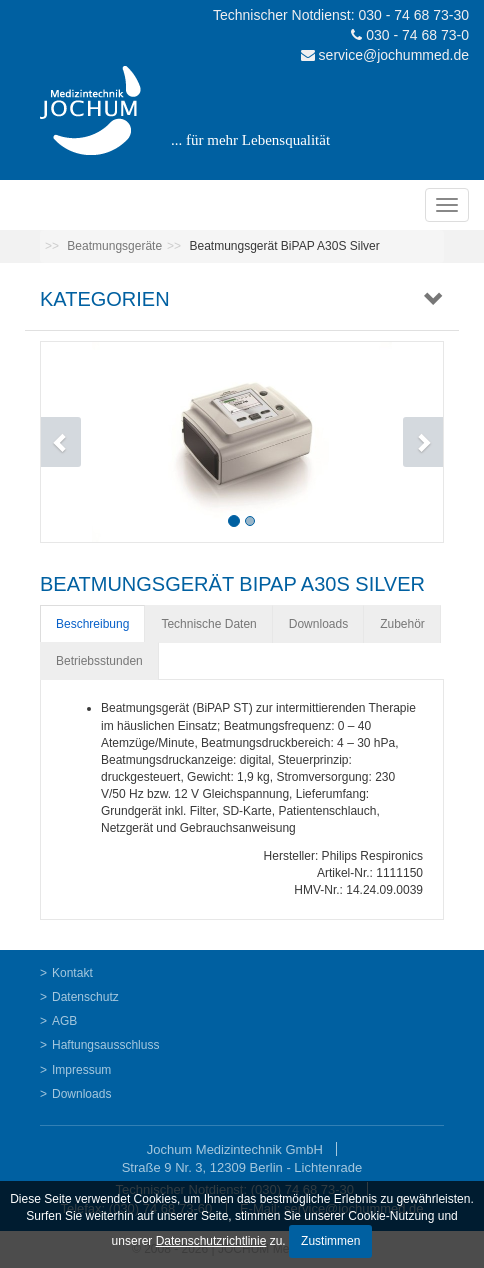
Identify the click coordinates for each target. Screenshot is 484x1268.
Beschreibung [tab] (92, 624)
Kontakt (72, 973)
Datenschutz (85, 997)
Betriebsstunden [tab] (99, 661)
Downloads (81, 1094)
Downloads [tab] (318, 624)
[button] (71, 442)
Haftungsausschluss (105, 1045)
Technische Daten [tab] (208, 624)
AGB (64, 1021)
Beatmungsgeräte (114, 246)
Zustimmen (330, 1241)
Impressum (81, 1070)
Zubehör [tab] (402, 624)
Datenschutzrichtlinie (211, 1241)
